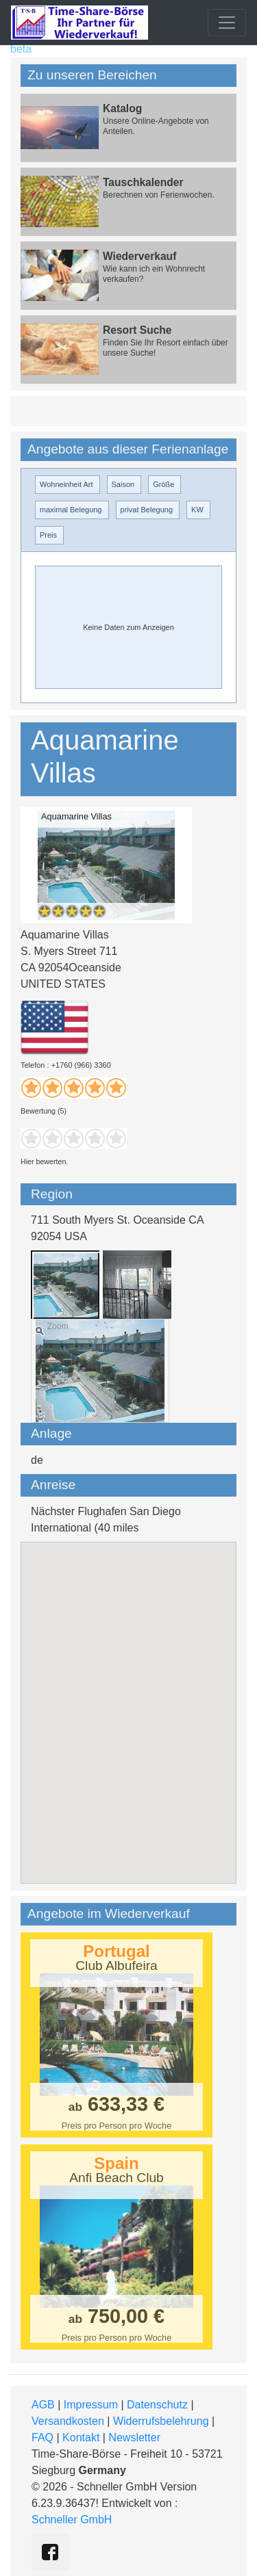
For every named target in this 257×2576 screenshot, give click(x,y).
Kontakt (80, 2437)
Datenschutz (157, 2404)
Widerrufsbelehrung (161, 2421)
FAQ (42, 2437)
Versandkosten (68, 2421)
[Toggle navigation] (227, 22)
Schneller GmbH (72, 2519)
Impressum (91, 2404)
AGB (43, 2404)
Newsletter (134, 2437)
